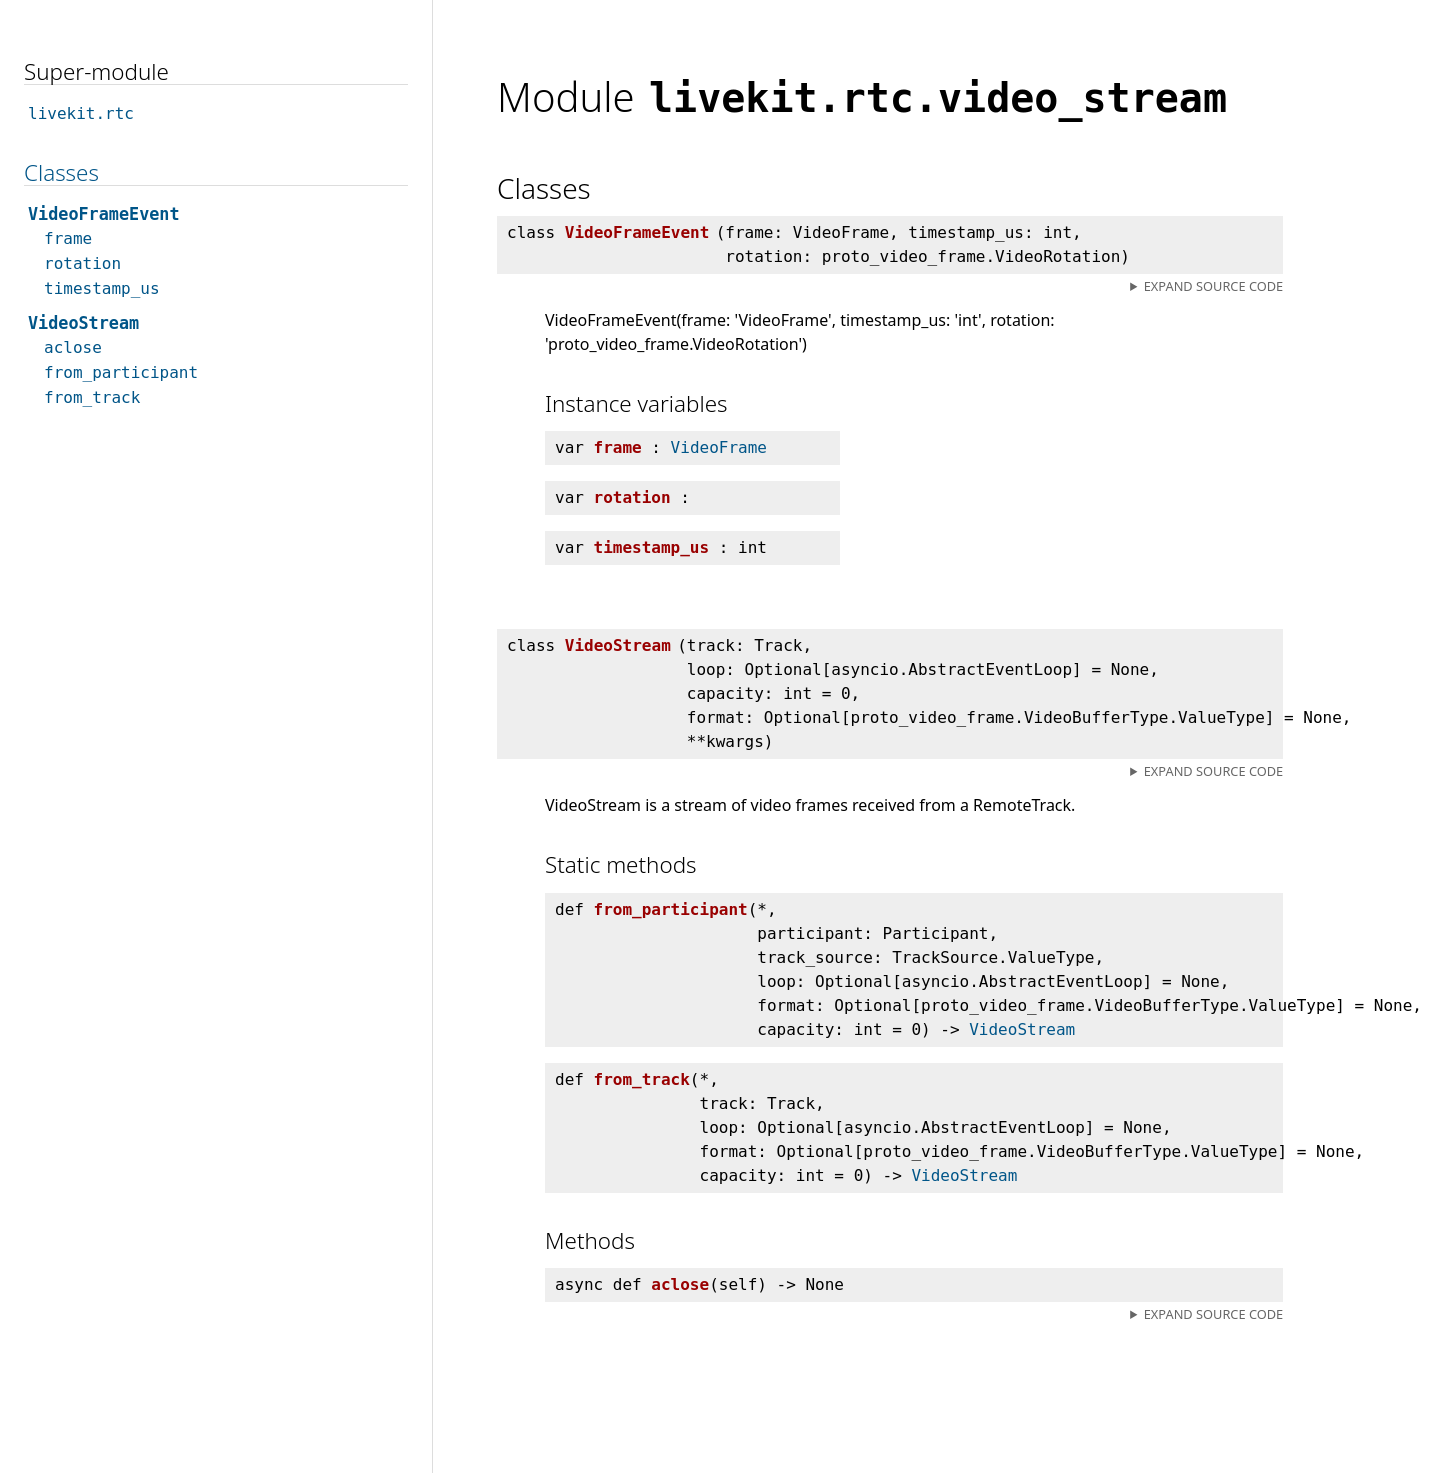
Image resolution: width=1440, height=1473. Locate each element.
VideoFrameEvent (104, 214)
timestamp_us (102, 288)
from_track (92, 397)
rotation (82, 263)
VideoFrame (719, 447)
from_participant (121, 372)
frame (68, 238)
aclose (73, 347)
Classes (61, 172)
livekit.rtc (81, 113)
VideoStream (1022, 1029)
